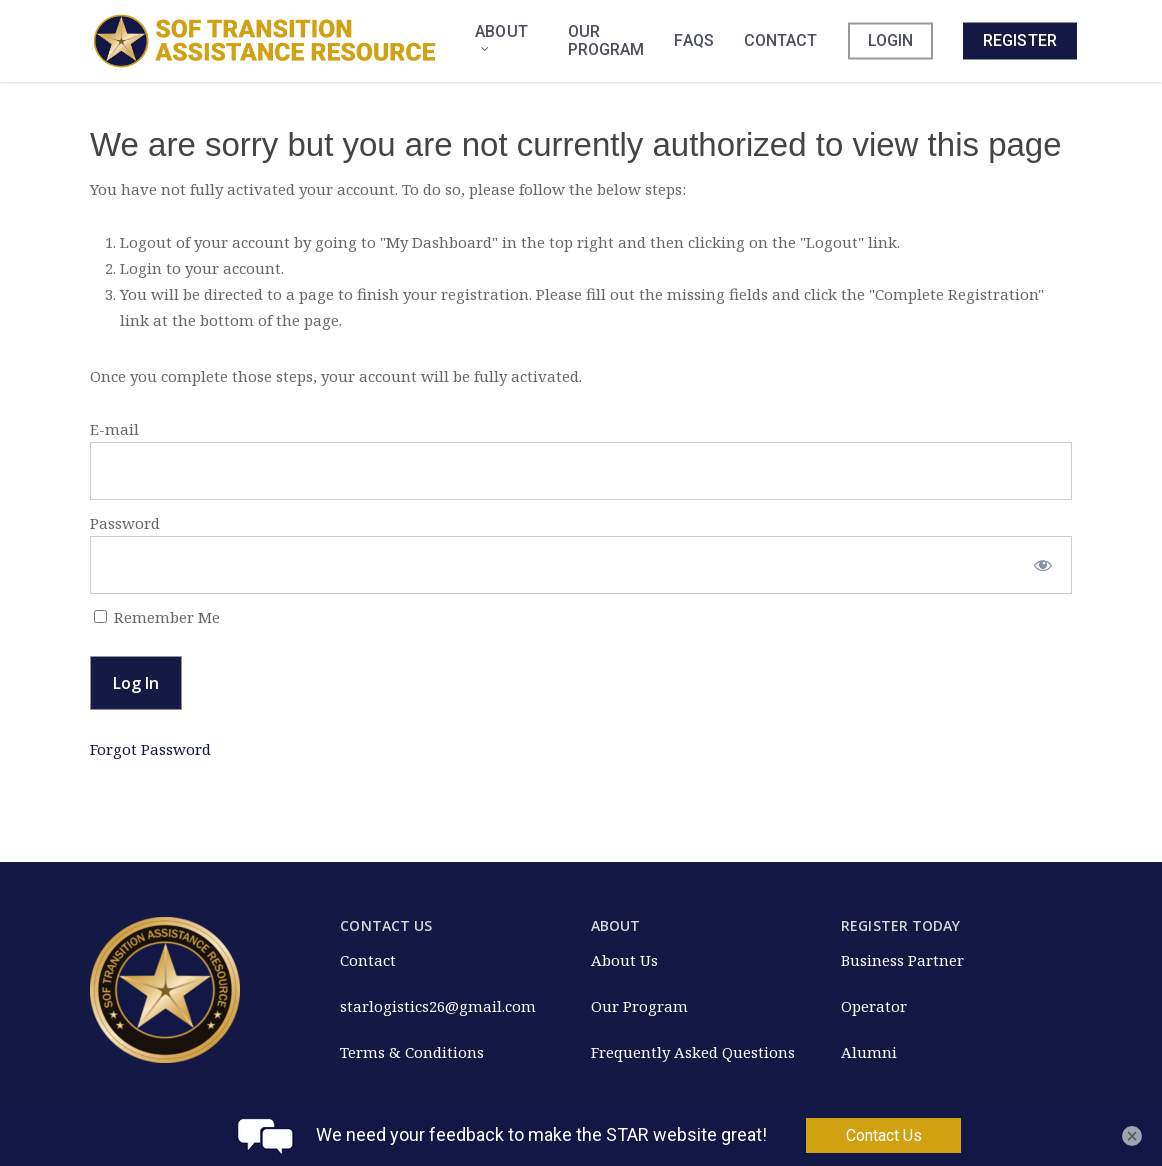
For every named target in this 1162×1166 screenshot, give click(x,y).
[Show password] (1043, 565)
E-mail (114, 429)
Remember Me (157, 617)
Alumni (869, 1052)
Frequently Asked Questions (693, 1052)
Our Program (639, 1006)
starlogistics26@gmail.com (438, 1006)
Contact (368, 960)
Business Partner (902, 960)
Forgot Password (150, 749)
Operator (874, 1006)
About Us (624, 960)
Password (125, 523)
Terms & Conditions (412, 1052)
